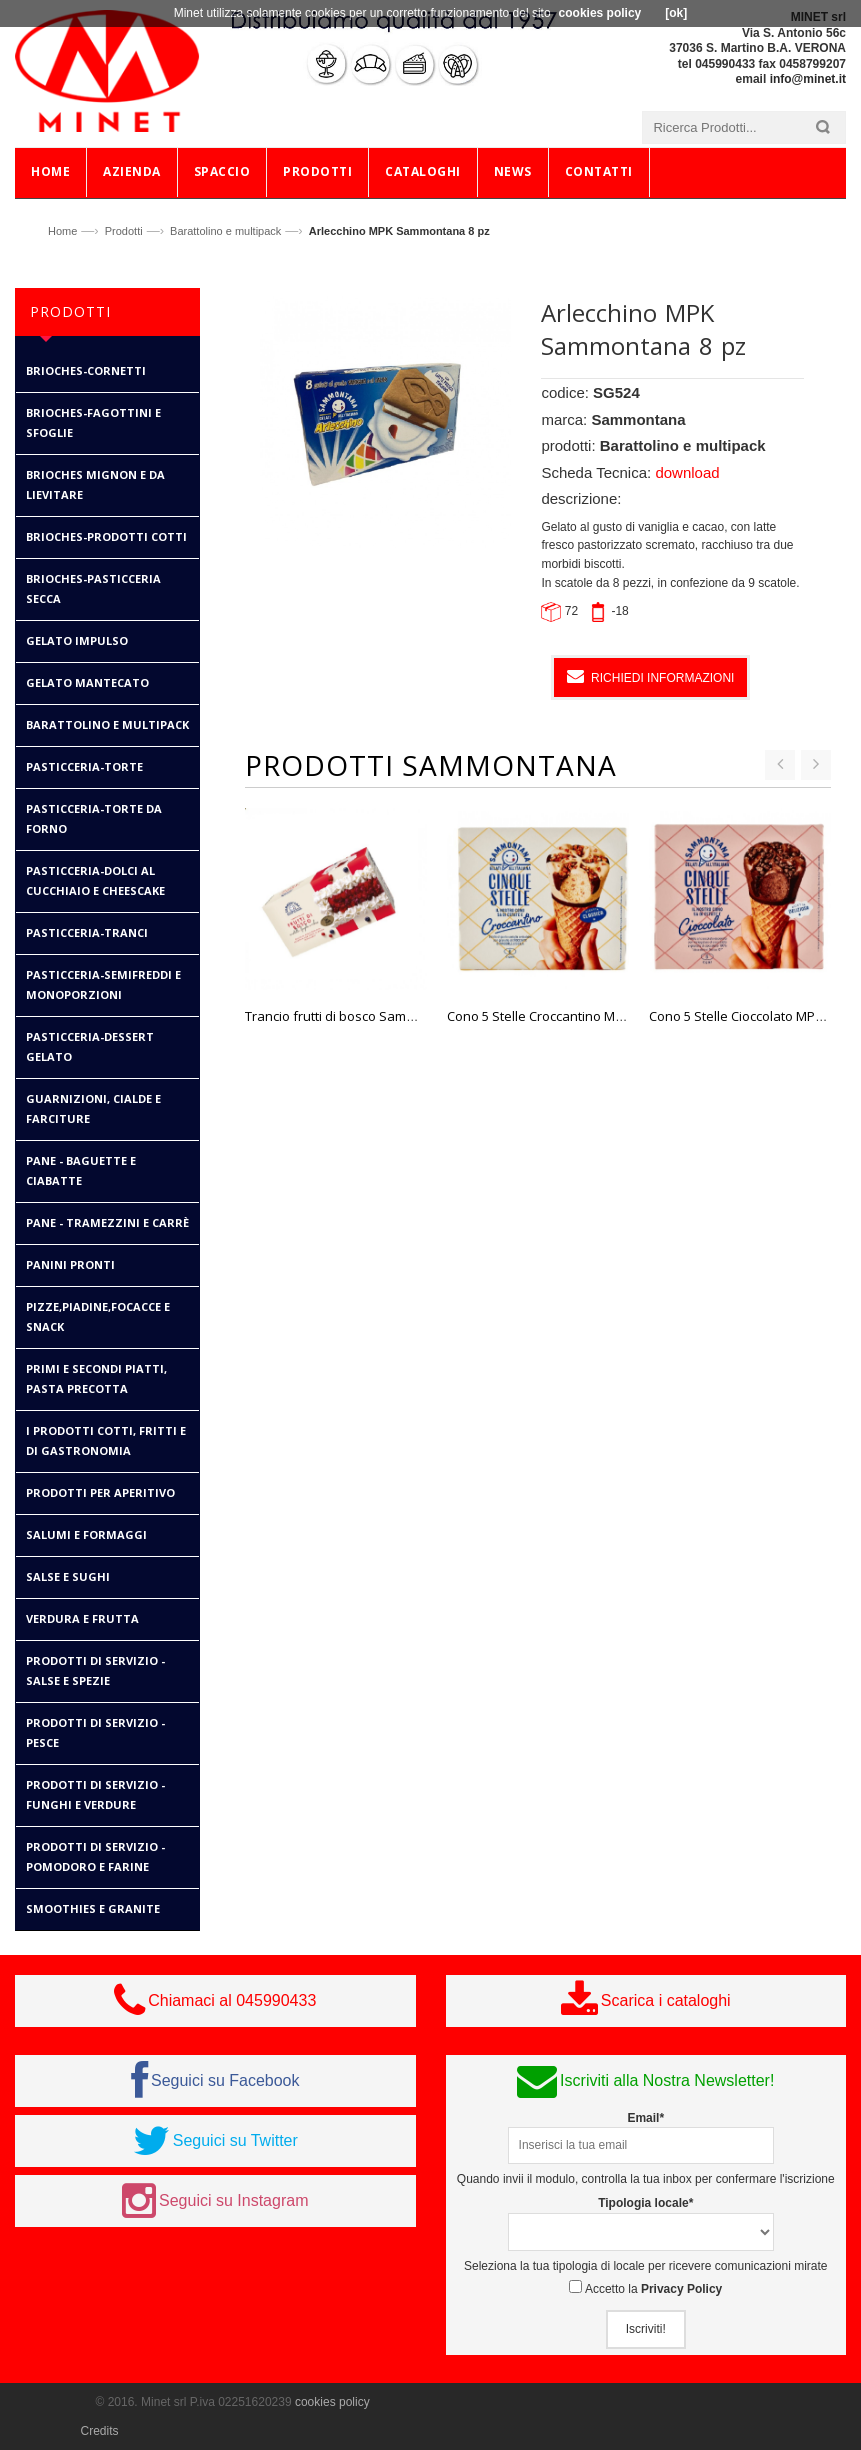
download (687, 472)
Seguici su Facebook (225, 2080)
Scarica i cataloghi (666, 2000)
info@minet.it (808, 79)
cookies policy (332, 2402)
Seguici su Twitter (235, 2140)
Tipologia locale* (645, 2203)
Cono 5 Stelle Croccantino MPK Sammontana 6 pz (595, 1016)
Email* (645, 2118)
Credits (100, 2431)
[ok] (676, 13)
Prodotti (124, 231)
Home (62, 231)
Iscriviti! (646, 2329)
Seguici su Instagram (233, 2200)
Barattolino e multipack (225, 231)
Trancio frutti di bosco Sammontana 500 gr (372, 1016)
